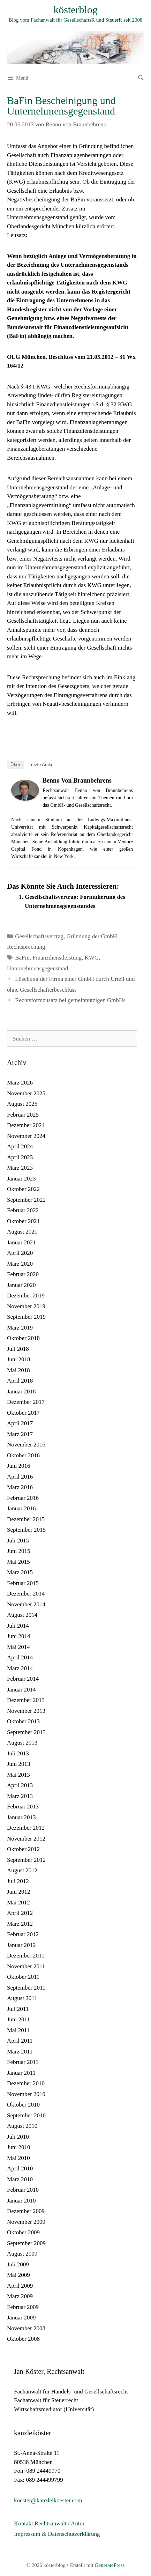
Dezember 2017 (26, 1402)
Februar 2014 (23, 1678)
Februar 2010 (23, 2189)
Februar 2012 (23, 1934)
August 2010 (22, 2126)
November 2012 (26, 1838)
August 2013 (22, 1742)
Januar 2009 (21, 2317)
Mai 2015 (18, 1562)
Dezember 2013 (26, 1700)
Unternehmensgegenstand (37, 968)
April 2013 (20, 1785)
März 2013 (20, 1796)
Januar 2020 (21, 1285)
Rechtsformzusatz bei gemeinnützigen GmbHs (70, 1000)
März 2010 (20, 2179)
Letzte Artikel (41, 764)
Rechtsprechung (26, 946)
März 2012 (20, 1923)
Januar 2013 (21, 1817)
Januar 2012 (21, 1945)
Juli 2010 (18, 2136)
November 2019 (26, 1306)
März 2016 (20, 1487)
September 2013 (26, 1732)
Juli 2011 (18, 2009)
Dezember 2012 (26, 1827)
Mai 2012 (18, 1902)
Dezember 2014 (26, 1593)
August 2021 (22, 1231)
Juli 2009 (18, 2264)
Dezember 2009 (26, 2211)
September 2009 (26, 2243)
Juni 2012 (18, 1891)
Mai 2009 (18, 2275)
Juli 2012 (18, 1881)
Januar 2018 (21, 1391)
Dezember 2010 (26, 2083)
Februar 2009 (23, 2307)
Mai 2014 (18, 1647)
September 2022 (26, 1200)
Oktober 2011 (23, 1977)
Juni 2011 (18, 2019)
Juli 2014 (18, 1625)
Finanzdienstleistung (57, 957)
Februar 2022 (23, 1210)
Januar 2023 (21, 1178)
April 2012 (20, 1913)
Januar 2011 (21, 2073)
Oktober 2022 (23, 1189)
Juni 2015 (18, 1551)
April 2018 (20, 1380)
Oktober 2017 (23, 1412)
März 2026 (20, 1082)
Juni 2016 (18, 1466)
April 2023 (20, 1157)
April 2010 (20, 2168)
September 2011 (26, 1987)
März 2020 (20, 1263)
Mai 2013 (18, 1774)
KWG (91, 957)
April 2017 (20, 1423)
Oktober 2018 (23, 1338)
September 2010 (26, 2115)
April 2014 (20, 1657)
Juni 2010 (18, 2147)
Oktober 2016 (23, 1455)
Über (15, 764)
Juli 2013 (18, 1753)
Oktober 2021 (23, 1221)
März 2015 (20, 1572)
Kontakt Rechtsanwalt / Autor (49, 2523)
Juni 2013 (18, 1764)
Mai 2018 (18, 1370)
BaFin (22, 957)
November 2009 (26, 2222)
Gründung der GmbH (91, 936)
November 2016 (26, 1444)
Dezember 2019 (26, 1295)
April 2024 (20, 1146)
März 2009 (20, 2296)
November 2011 (26, 1966)
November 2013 (26, 1711)
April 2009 (20, 2285)
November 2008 (26, 2328)
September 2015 (26, 1529)
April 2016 (20, 1476)
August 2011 (22, 1998)
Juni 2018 (18, 1359)
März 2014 (20, 1668)
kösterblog (75, 9)
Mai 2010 (18, 2158)
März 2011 (20, 2051)
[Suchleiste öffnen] (140, 77)
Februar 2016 (23, 1498)
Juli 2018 (18, 1349)
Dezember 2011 (25, 1955)
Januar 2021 (21, 1242)
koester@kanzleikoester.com (48, 2500)
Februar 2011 (23, 2062)
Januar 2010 (21, 2200)
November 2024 (26, 1136)
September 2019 (26, 1316)
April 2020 (20, 1253)
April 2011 (20, 2040)
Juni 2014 (18, 1636)
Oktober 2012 (23, 1849)
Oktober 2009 (23, 2232)
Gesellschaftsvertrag (39, 936)
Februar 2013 (23, 1806)
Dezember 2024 (26, 1125)
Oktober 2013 (23, 1721)
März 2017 (20, 1434)
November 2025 (26, 1093)
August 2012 (22, 1870)
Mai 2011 (18, 2030)
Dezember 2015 (26, 1519)
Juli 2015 (18, 1540)
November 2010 (26, 2094)
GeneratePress (110, 2565)
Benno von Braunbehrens (77, 780)
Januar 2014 (21, 1689)
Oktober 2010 (23, 2104)
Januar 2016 (21, 1508)
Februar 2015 (23, 1583)
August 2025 (22, 1104)
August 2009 (22, 2253)
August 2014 (22, 1615)
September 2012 (26, 1860)
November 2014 (26, 1604)
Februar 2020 (23, 1274)
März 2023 (20, 1167)
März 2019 (20, 1327)
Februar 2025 (23, 1114)
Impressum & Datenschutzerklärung (57, 2534)
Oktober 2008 (23, 2339)
